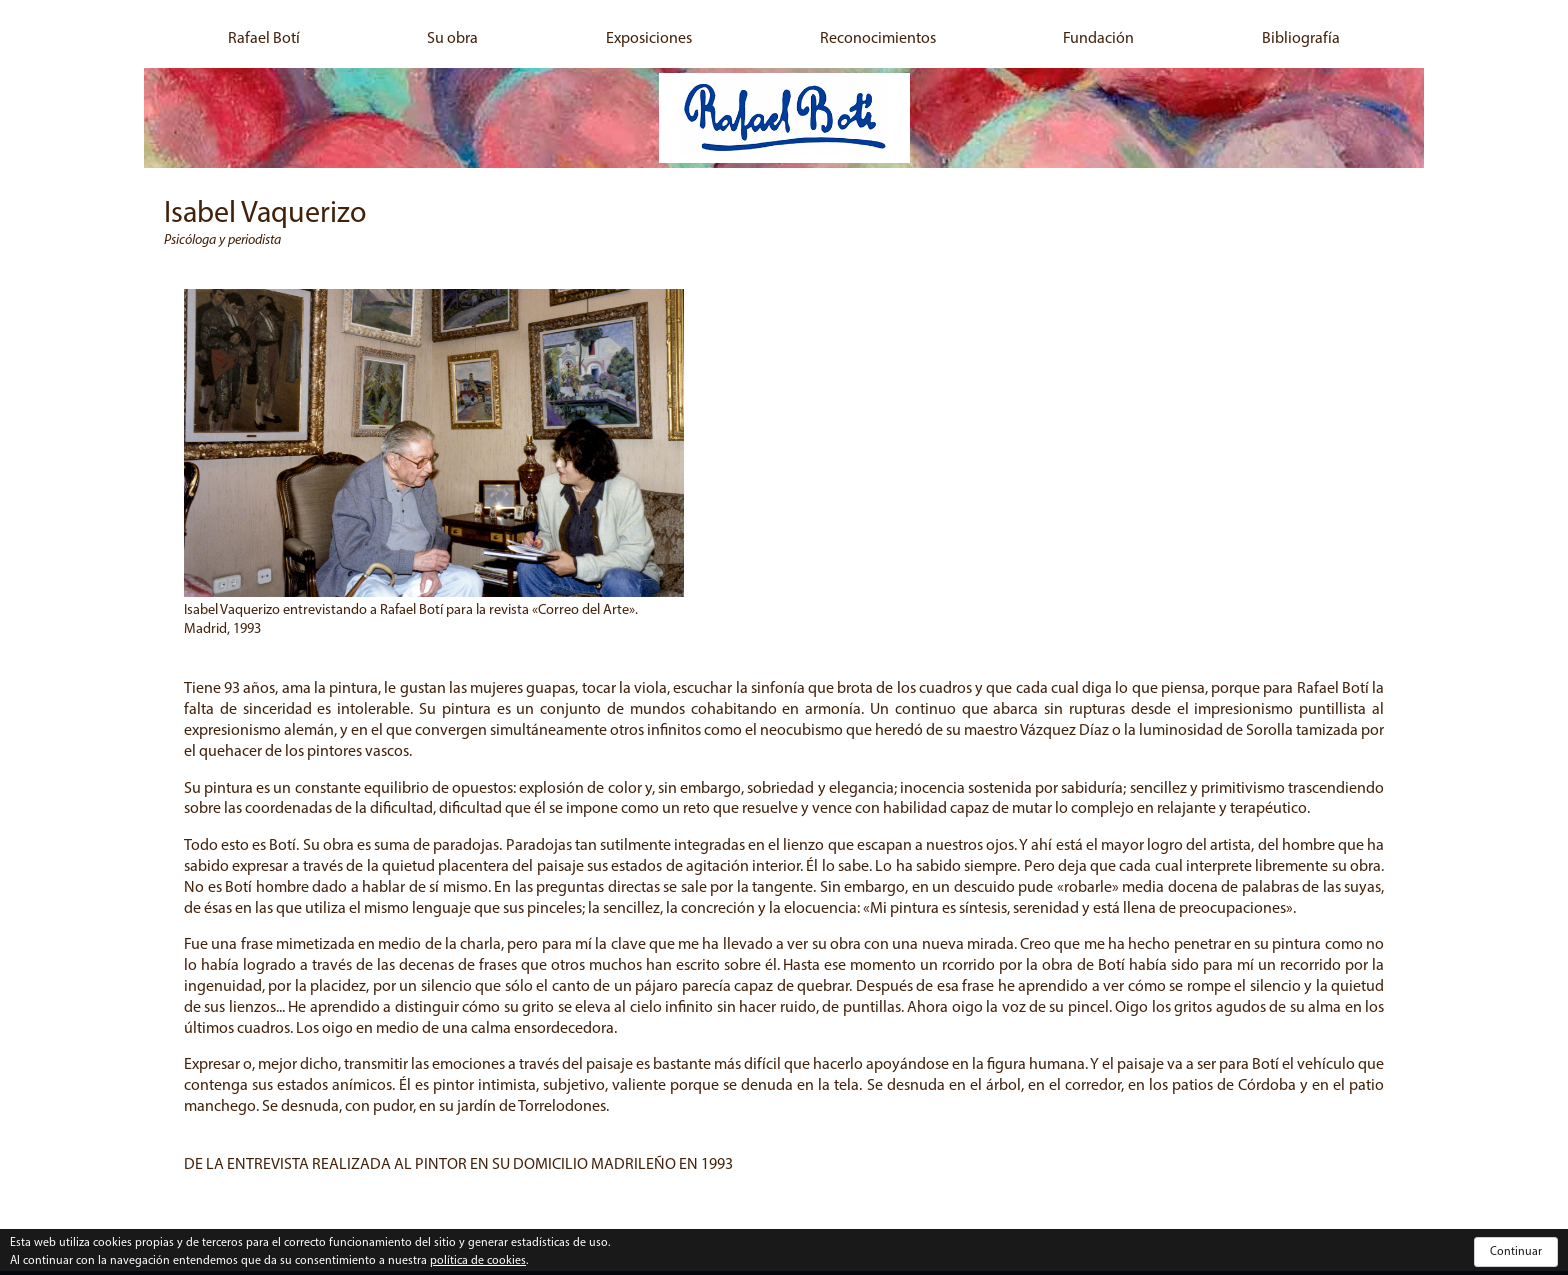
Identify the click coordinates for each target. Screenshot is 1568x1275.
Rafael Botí (264, 39)
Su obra (452, 39)
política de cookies (478, 1261)
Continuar (1516, 1252)
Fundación (1098, 39)
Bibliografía (1301, 39)
